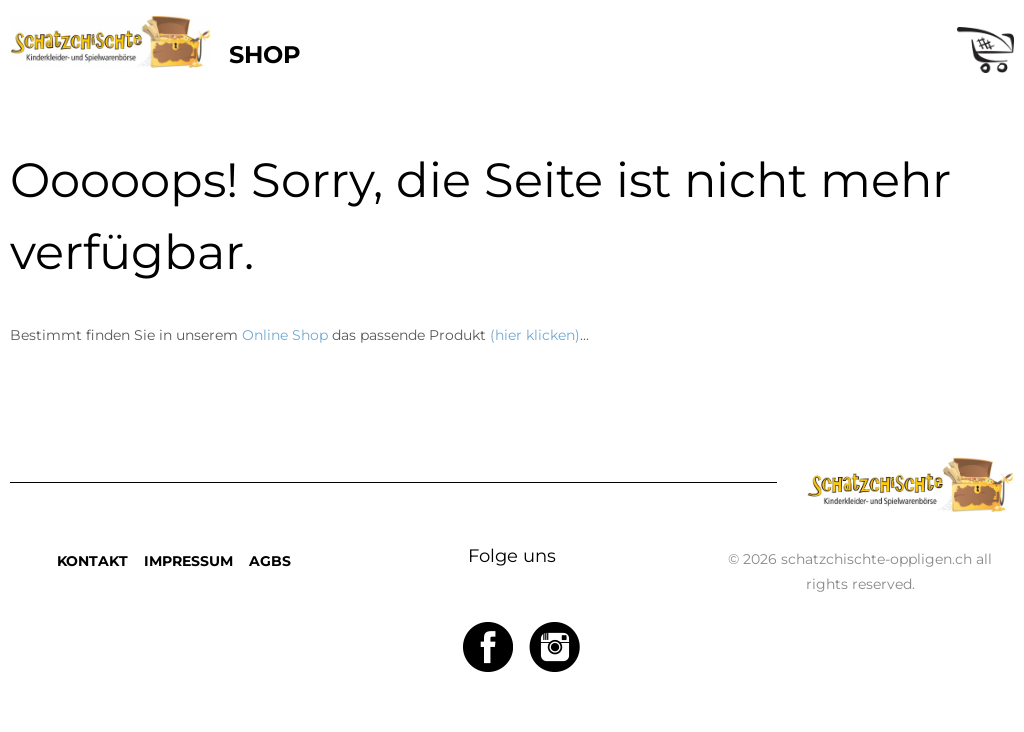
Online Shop (285, 335)
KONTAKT (92, 561)
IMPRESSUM (188, 561)
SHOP (265, 54)
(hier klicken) (535, 335)
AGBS (270, 561)
